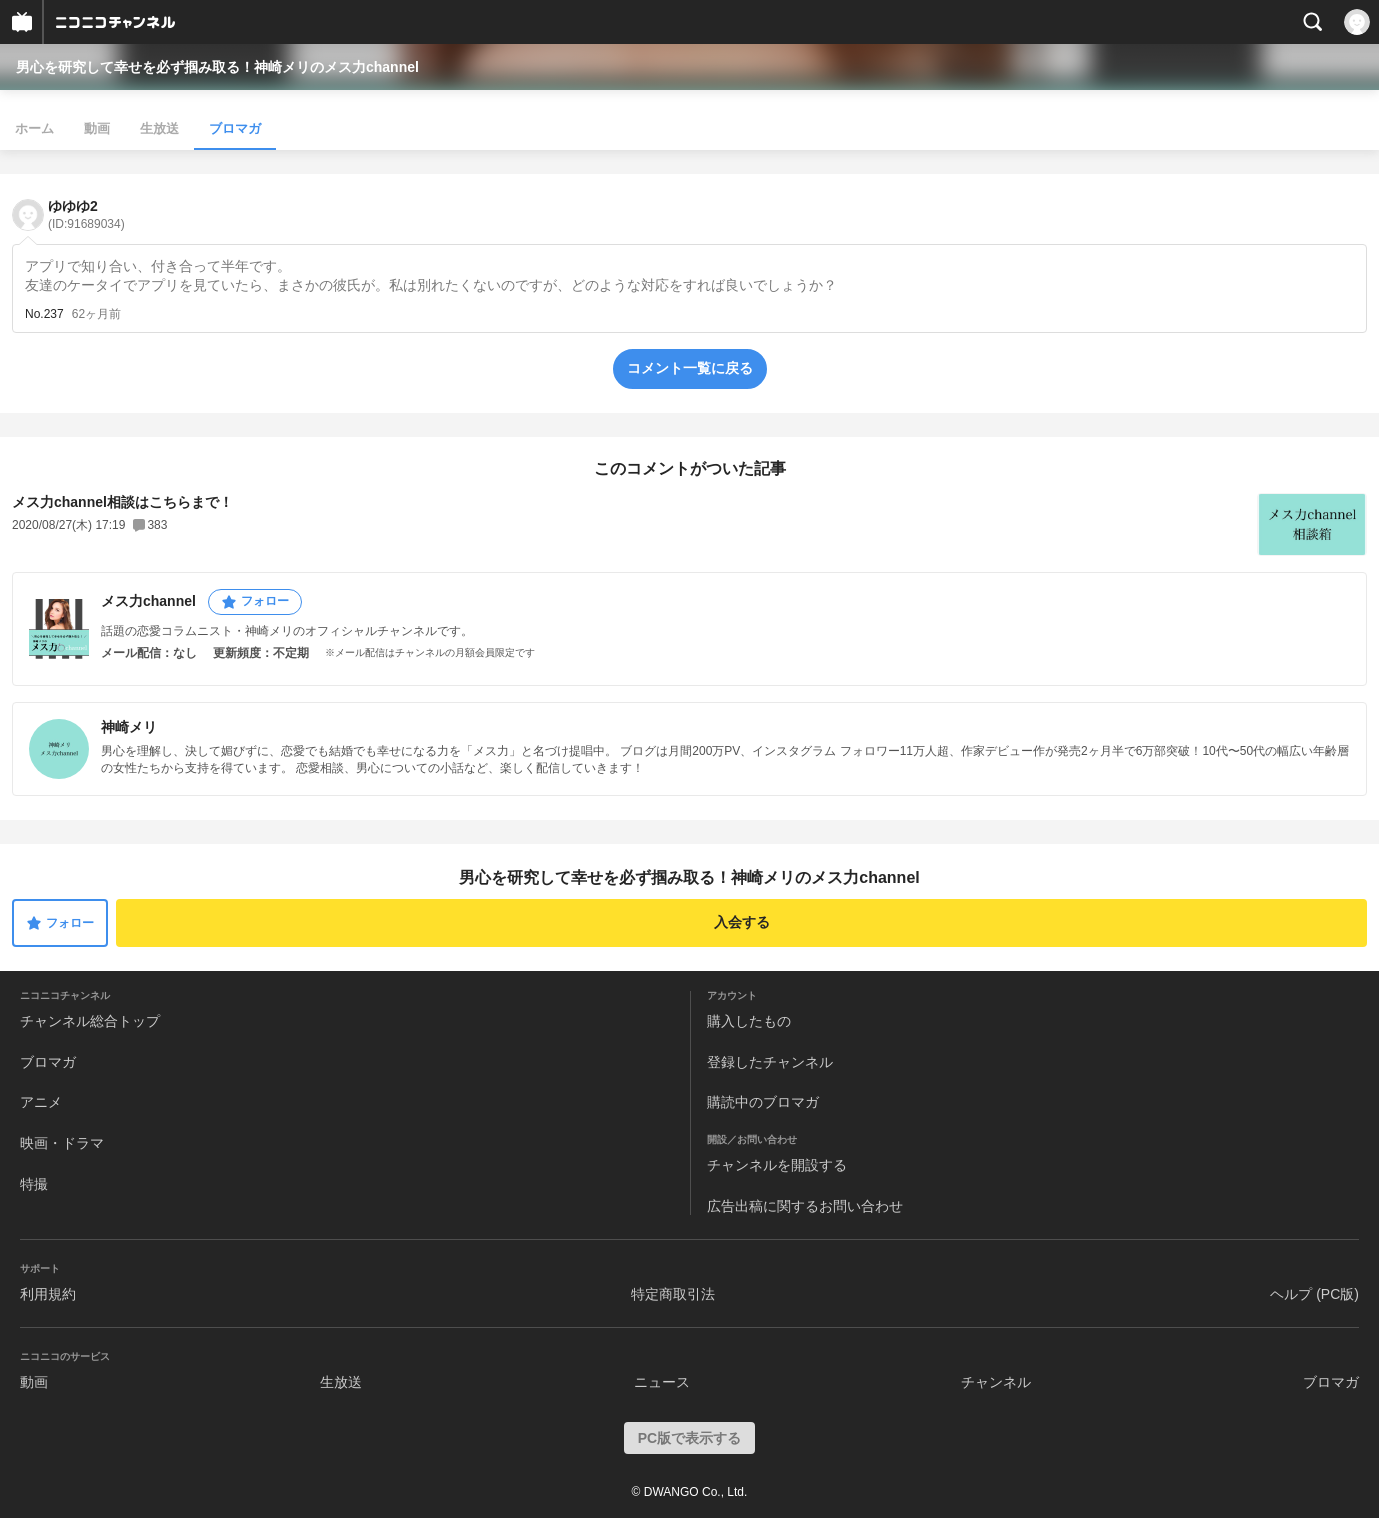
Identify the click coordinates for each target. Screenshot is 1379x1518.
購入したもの (749, 1021)
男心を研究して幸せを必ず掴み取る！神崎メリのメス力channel (217, 67)
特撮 (34, 1184)
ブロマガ (235, 128)
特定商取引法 (673, 1294)
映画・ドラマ (62, 1143)
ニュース (662, 1382)
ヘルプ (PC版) (1314, 1294)
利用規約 (48, 1294)
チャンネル (996, 1382)
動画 (97, 128)
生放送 (159, 128)
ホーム (34, 128)
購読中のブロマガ (763, 1102)
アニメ (41, 1102)
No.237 (44, 314)
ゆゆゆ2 (86, 214)
